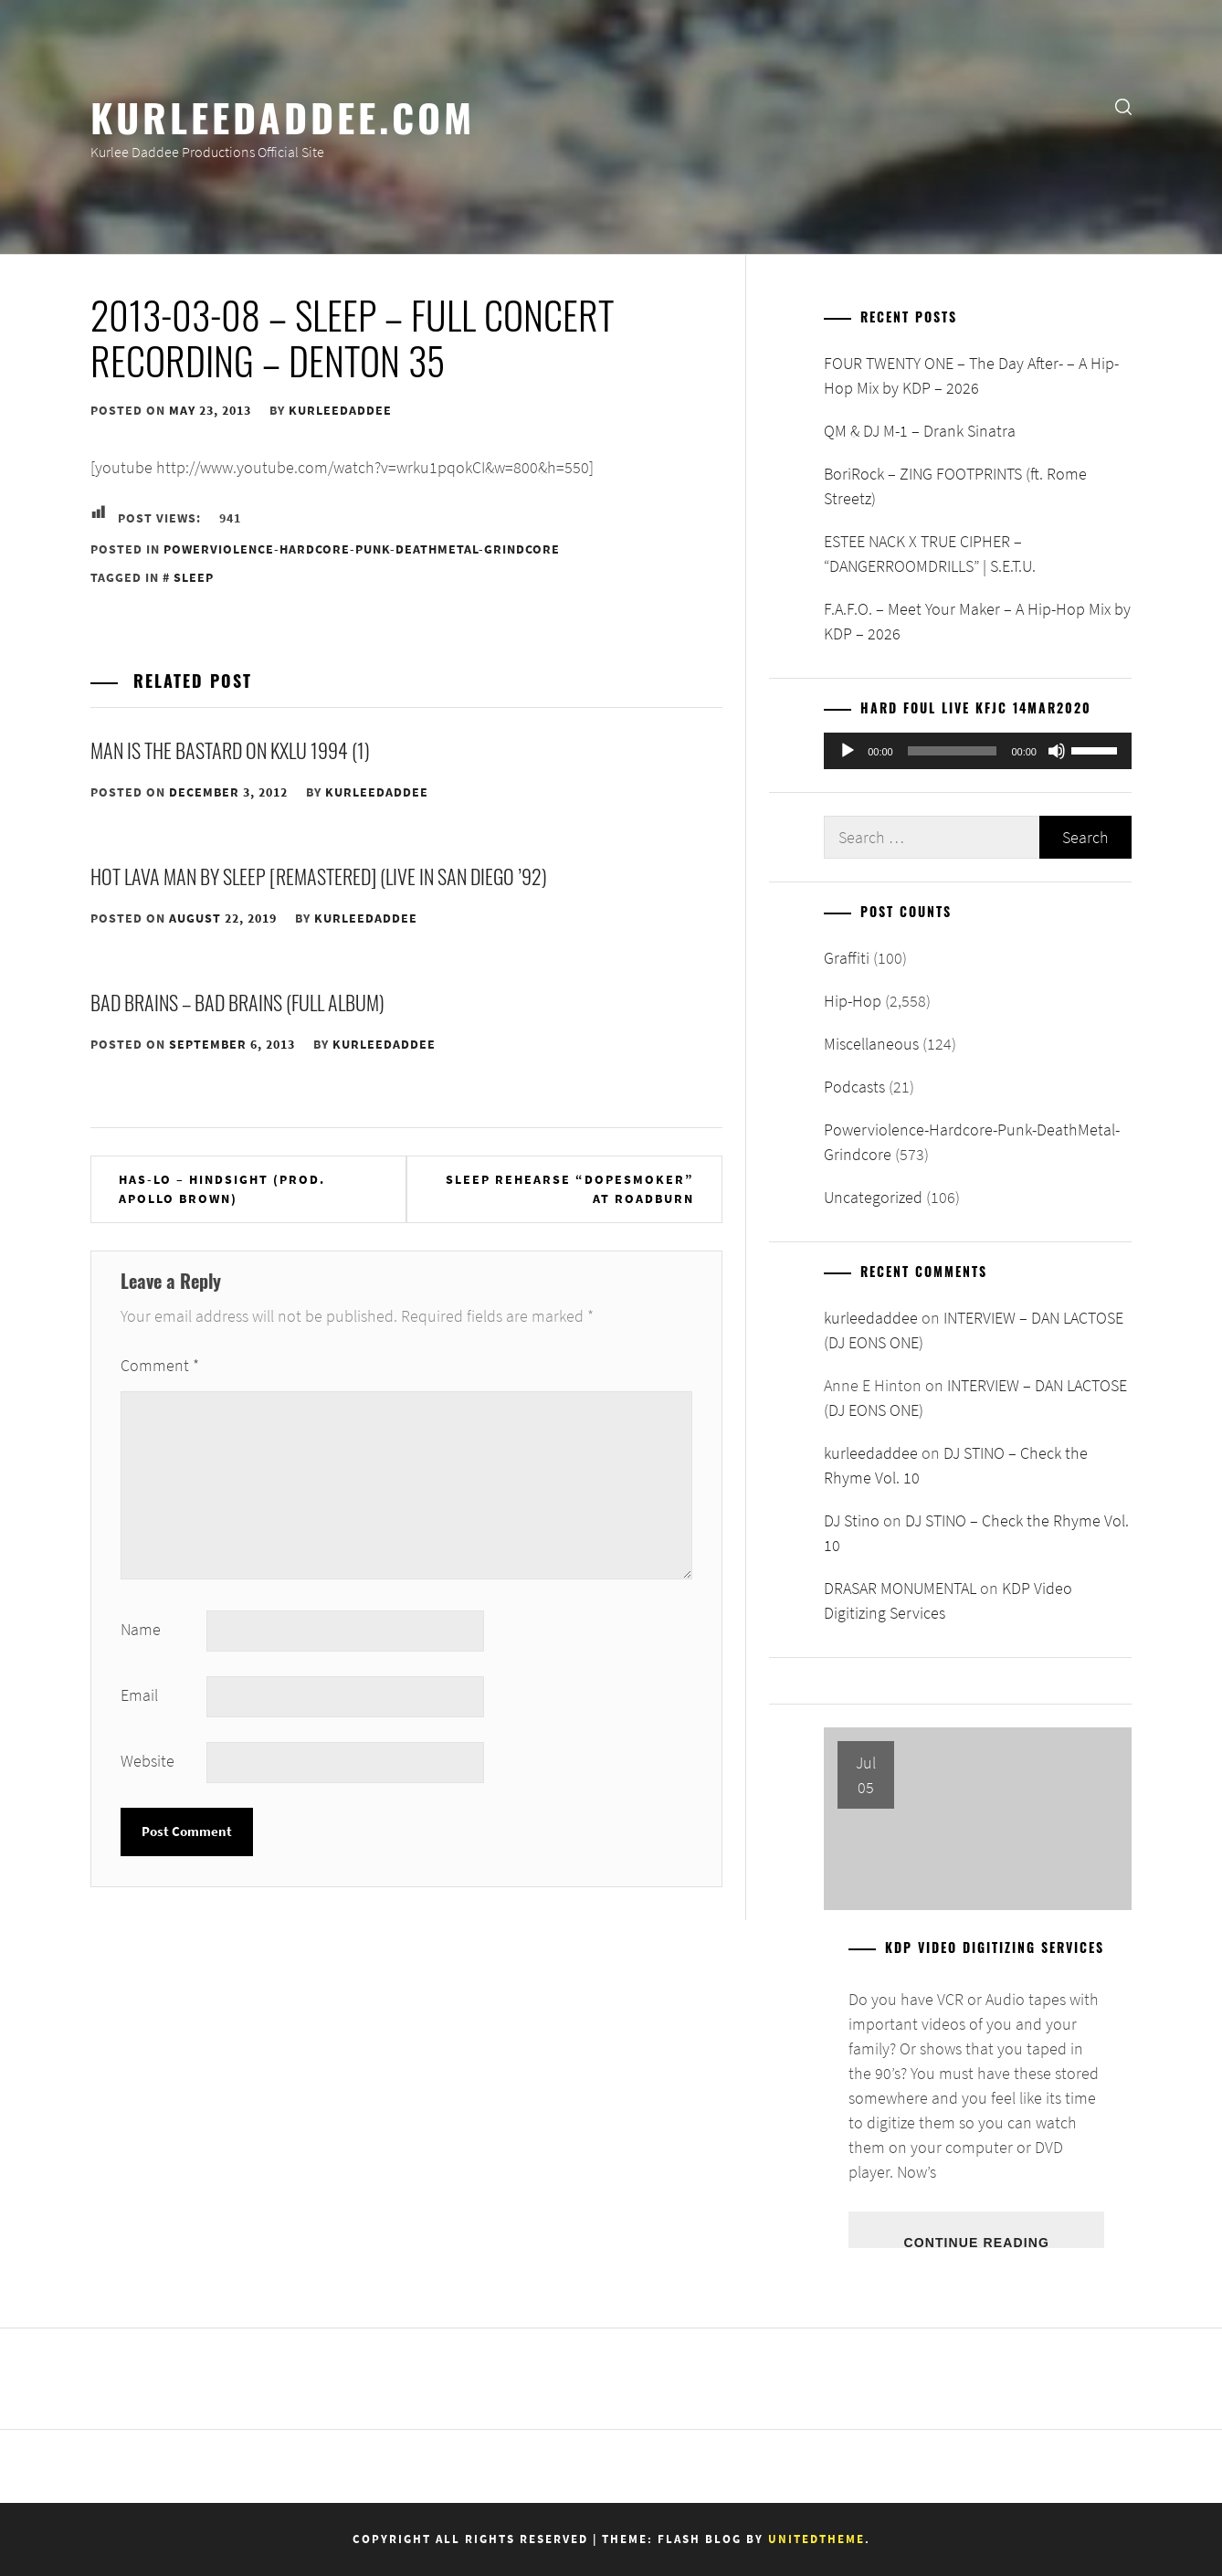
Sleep (194, 577)
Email (139, 1694)
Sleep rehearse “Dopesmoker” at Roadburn (570, 1189)
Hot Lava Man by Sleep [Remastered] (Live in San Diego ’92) (318, 876)
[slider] (952, 750)
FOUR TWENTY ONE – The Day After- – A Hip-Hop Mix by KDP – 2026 (971, 375)
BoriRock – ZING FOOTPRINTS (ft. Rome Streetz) (955, 486)
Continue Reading (975, 2241)
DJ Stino (852, 1520)
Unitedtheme (816, 2539)
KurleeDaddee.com (282, 116)
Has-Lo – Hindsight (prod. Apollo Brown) (222, 1189)
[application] (978, 751)
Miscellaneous (871, 1043)
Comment (160, 1365)
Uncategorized (873, 1197)
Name (141, 1629)
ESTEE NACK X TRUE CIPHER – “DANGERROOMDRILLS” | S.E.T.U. (930, 553)
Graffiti (846, 957)
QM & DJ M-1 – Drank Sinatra (920, 430)
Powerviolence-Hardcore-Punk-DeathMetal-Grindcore (361, 549)
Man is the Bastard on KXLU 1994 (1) (230, 750)
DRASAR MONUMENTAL (900, 1588)
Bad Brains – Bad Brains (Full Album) (237, 1002)
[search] (1123, 105)
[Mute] (1057, 751)
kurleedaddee (340, 410)
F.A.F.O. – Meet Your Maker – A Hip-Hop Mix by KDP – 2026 (977, 621)
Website (147, 1760)
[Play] (847, 751)
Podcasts (854, 1086)
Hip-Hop (852, 1000)
